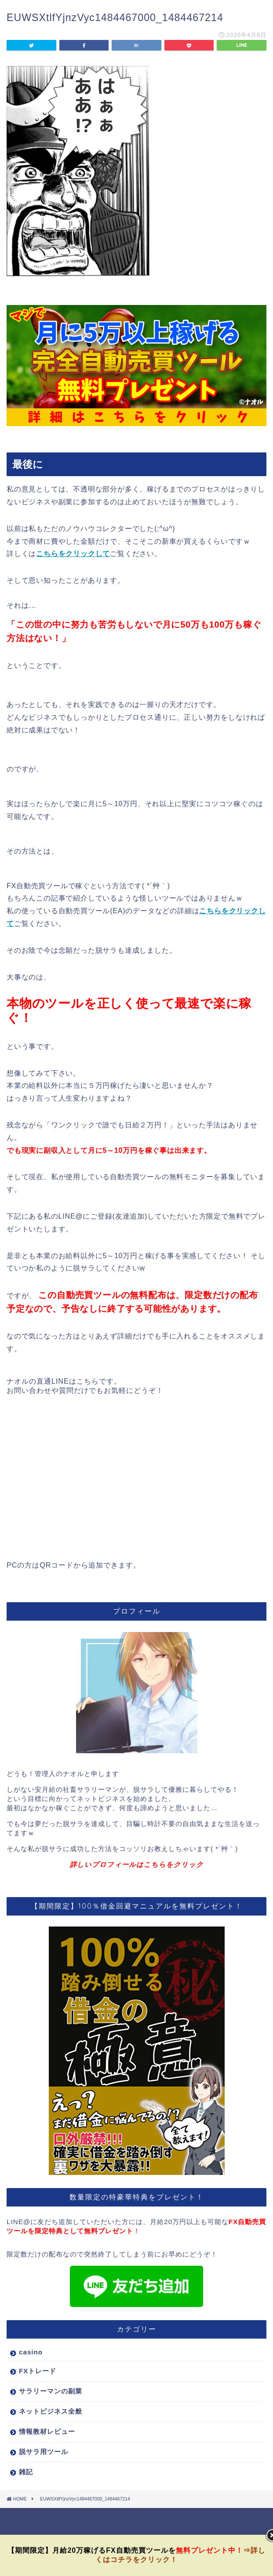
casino (31, 2352)
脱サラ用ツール (43, 2451)
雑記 (26, 2472)
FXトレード (37, 2371)
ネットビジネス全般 (50, 2411)
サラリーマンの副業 (50, 2391)
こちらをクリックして (73, 553)
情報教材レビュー (47, 2431)
